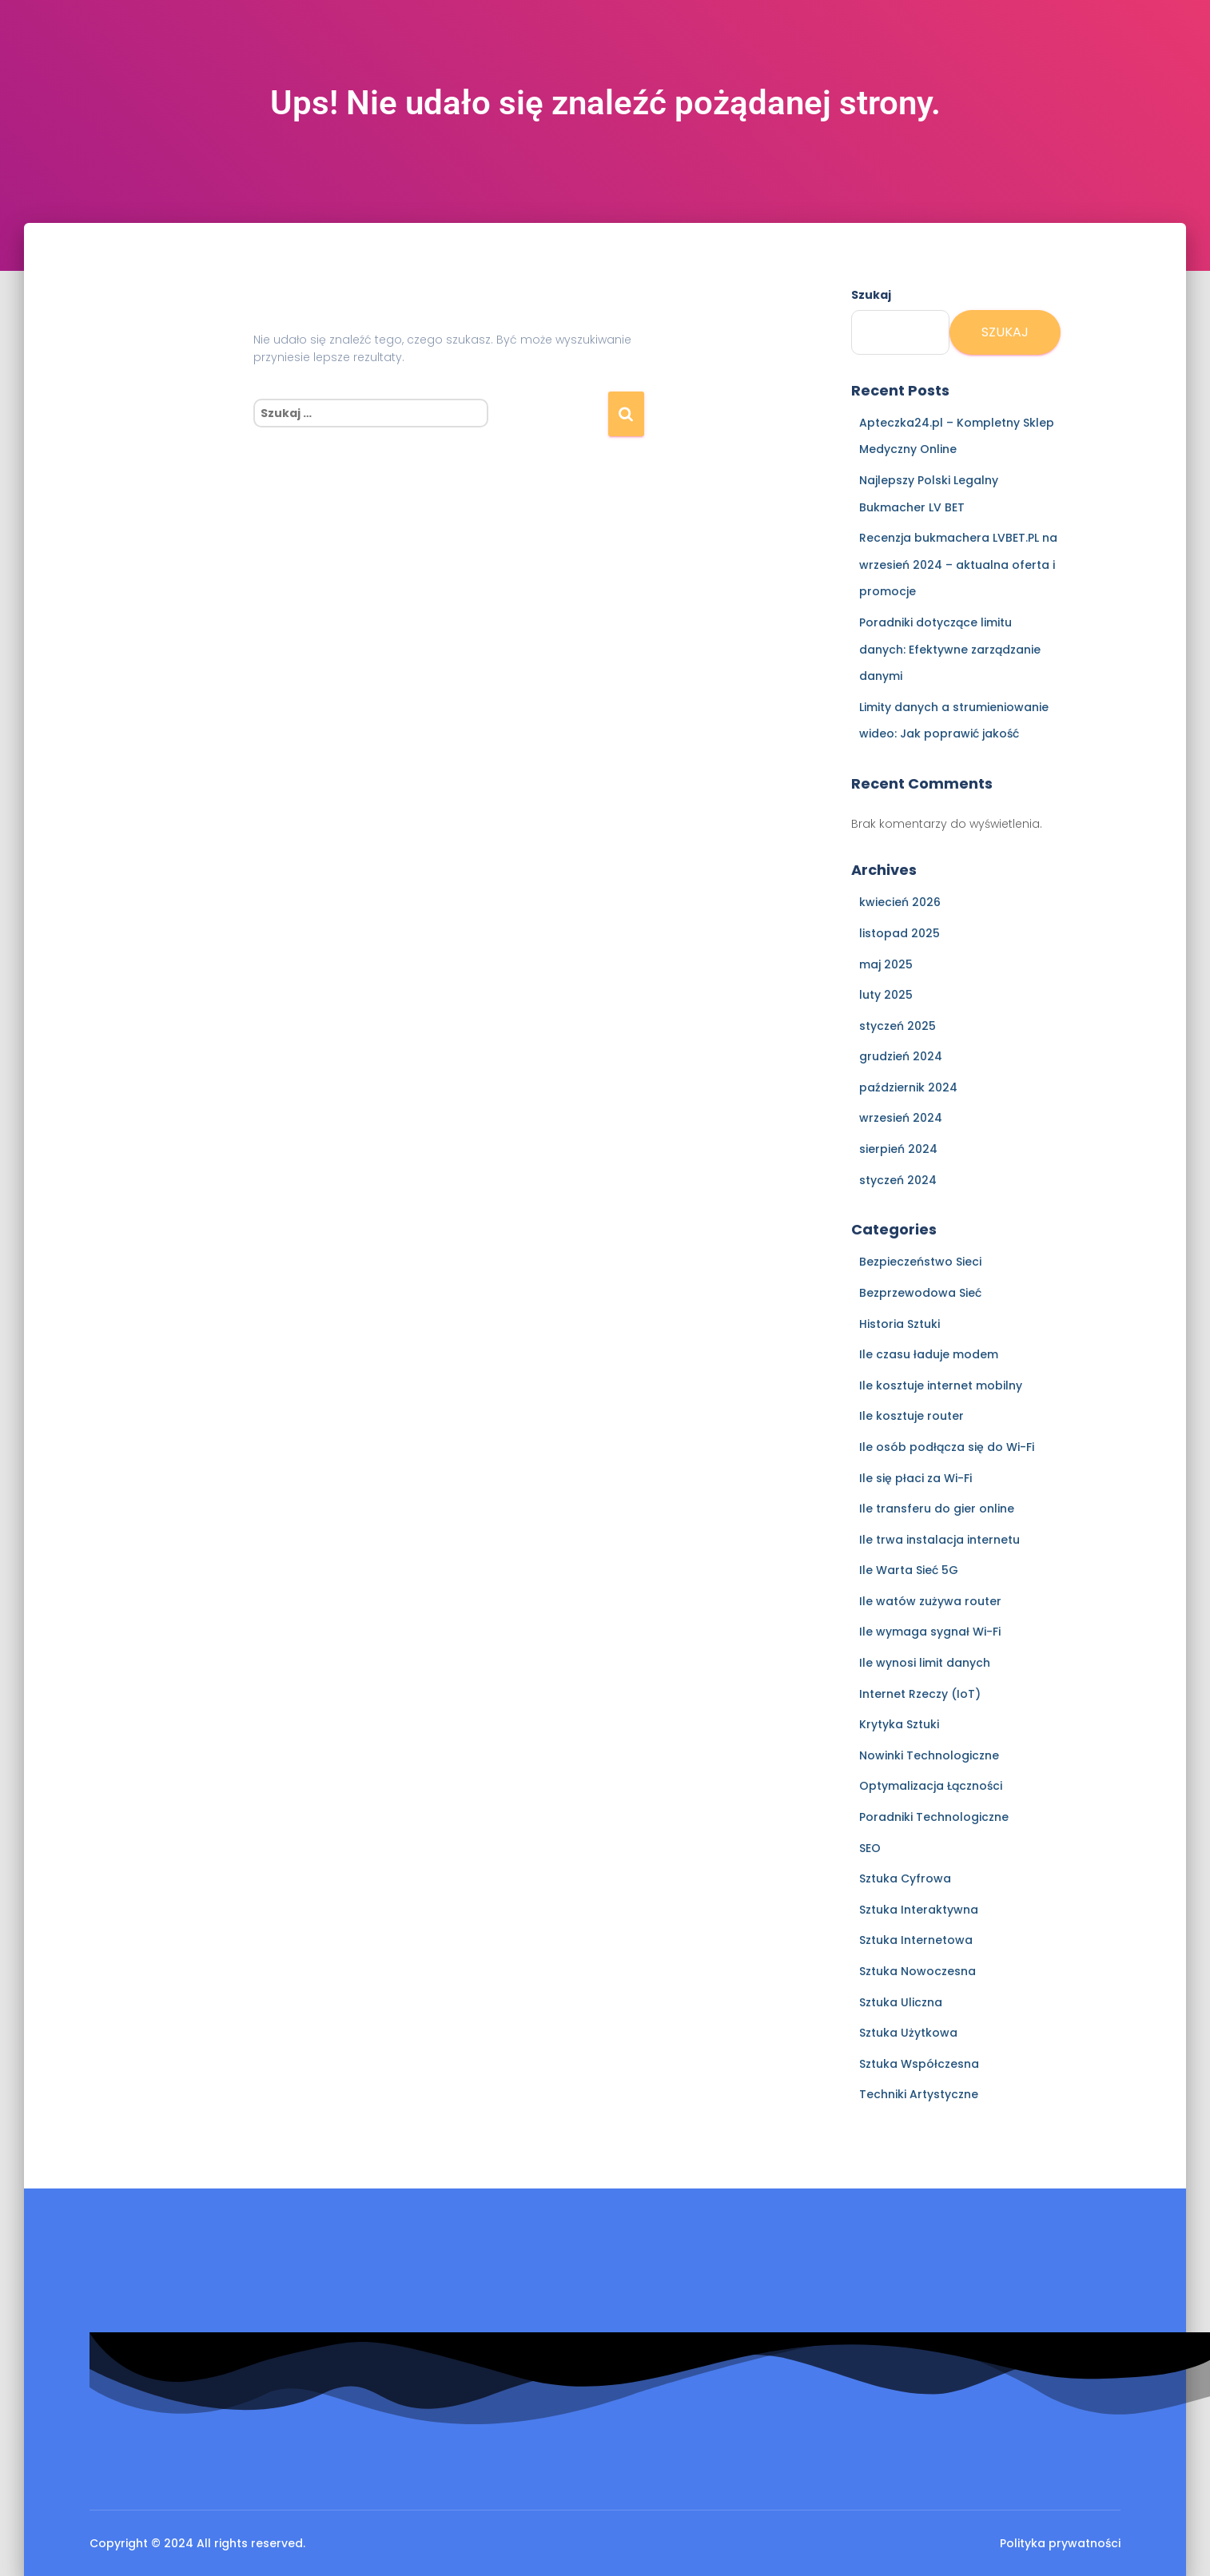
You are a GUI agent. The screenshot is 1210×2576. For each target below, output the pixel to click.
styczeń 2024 (898, 1180)
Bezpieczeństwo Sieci (920, 1262)
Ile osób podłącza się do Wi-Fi (946, 1447)
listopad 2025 (899, 933)
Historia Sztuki (899, 1324)
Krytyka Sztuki (899, 1724)
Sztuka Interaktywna (918, 1910)
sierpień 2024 (898, 1149)
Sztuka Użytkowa (908, 2033)
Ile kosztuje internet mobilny (940, 1385)
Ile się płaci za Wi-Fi (915, 1478)
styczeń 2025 (897, 1026)
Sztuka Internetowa (916, 1940)
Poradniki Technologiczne (934, 1817)
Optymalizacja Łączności (930, 1786)
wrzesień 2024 (900, 1118)
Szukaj (871, 295)
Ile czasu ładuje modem (928, 1354)
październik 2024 (908, 1087)
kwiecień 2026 (900, 902)
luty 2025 (886, 995)
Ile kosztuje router (911, 1416)
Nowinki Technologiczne (929, 1755)
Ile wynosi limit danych (924, 1663)
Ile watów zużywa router (930, 1601)
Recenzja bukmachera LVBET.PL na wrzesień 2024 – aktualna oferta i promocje (958, 564)
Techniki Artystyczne (918, 2094)
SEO (870, 1848)
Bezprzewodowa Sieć (920, 1293)
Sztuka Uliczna (900, 2002)
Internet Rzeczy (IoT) (920, 1694)
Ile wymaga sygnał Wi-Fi (930, 1632)
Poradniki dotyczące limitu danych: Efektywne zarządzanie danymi (950, 649)
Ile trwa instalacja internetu (939, 1540)
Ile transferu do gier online (936, 1509)
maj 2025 (886, 964)
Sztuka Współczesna (919, 2064)
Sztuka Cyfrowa (905, 1878)
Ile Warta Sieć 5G (908, 1570)
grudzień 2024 (900, 1056)
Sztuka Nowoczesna (917, 1971)
